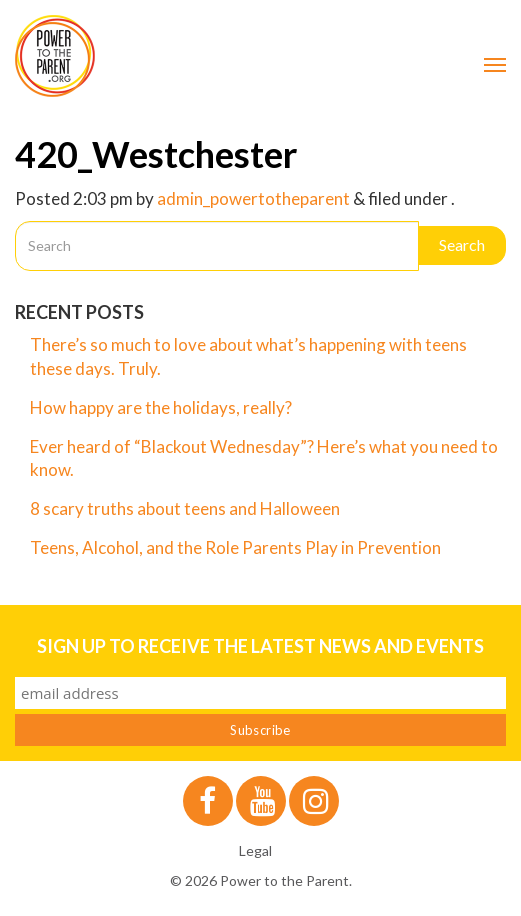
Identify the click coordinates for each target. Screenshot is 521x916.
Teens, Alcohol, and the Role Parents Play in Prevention (235, 547)
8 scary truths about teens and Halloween (185, 508)
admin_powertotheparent (253, 198)
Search (462, 244)
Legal (255, 850)
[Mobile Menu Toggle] (495, 65)
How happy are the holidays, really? (161, 407)
